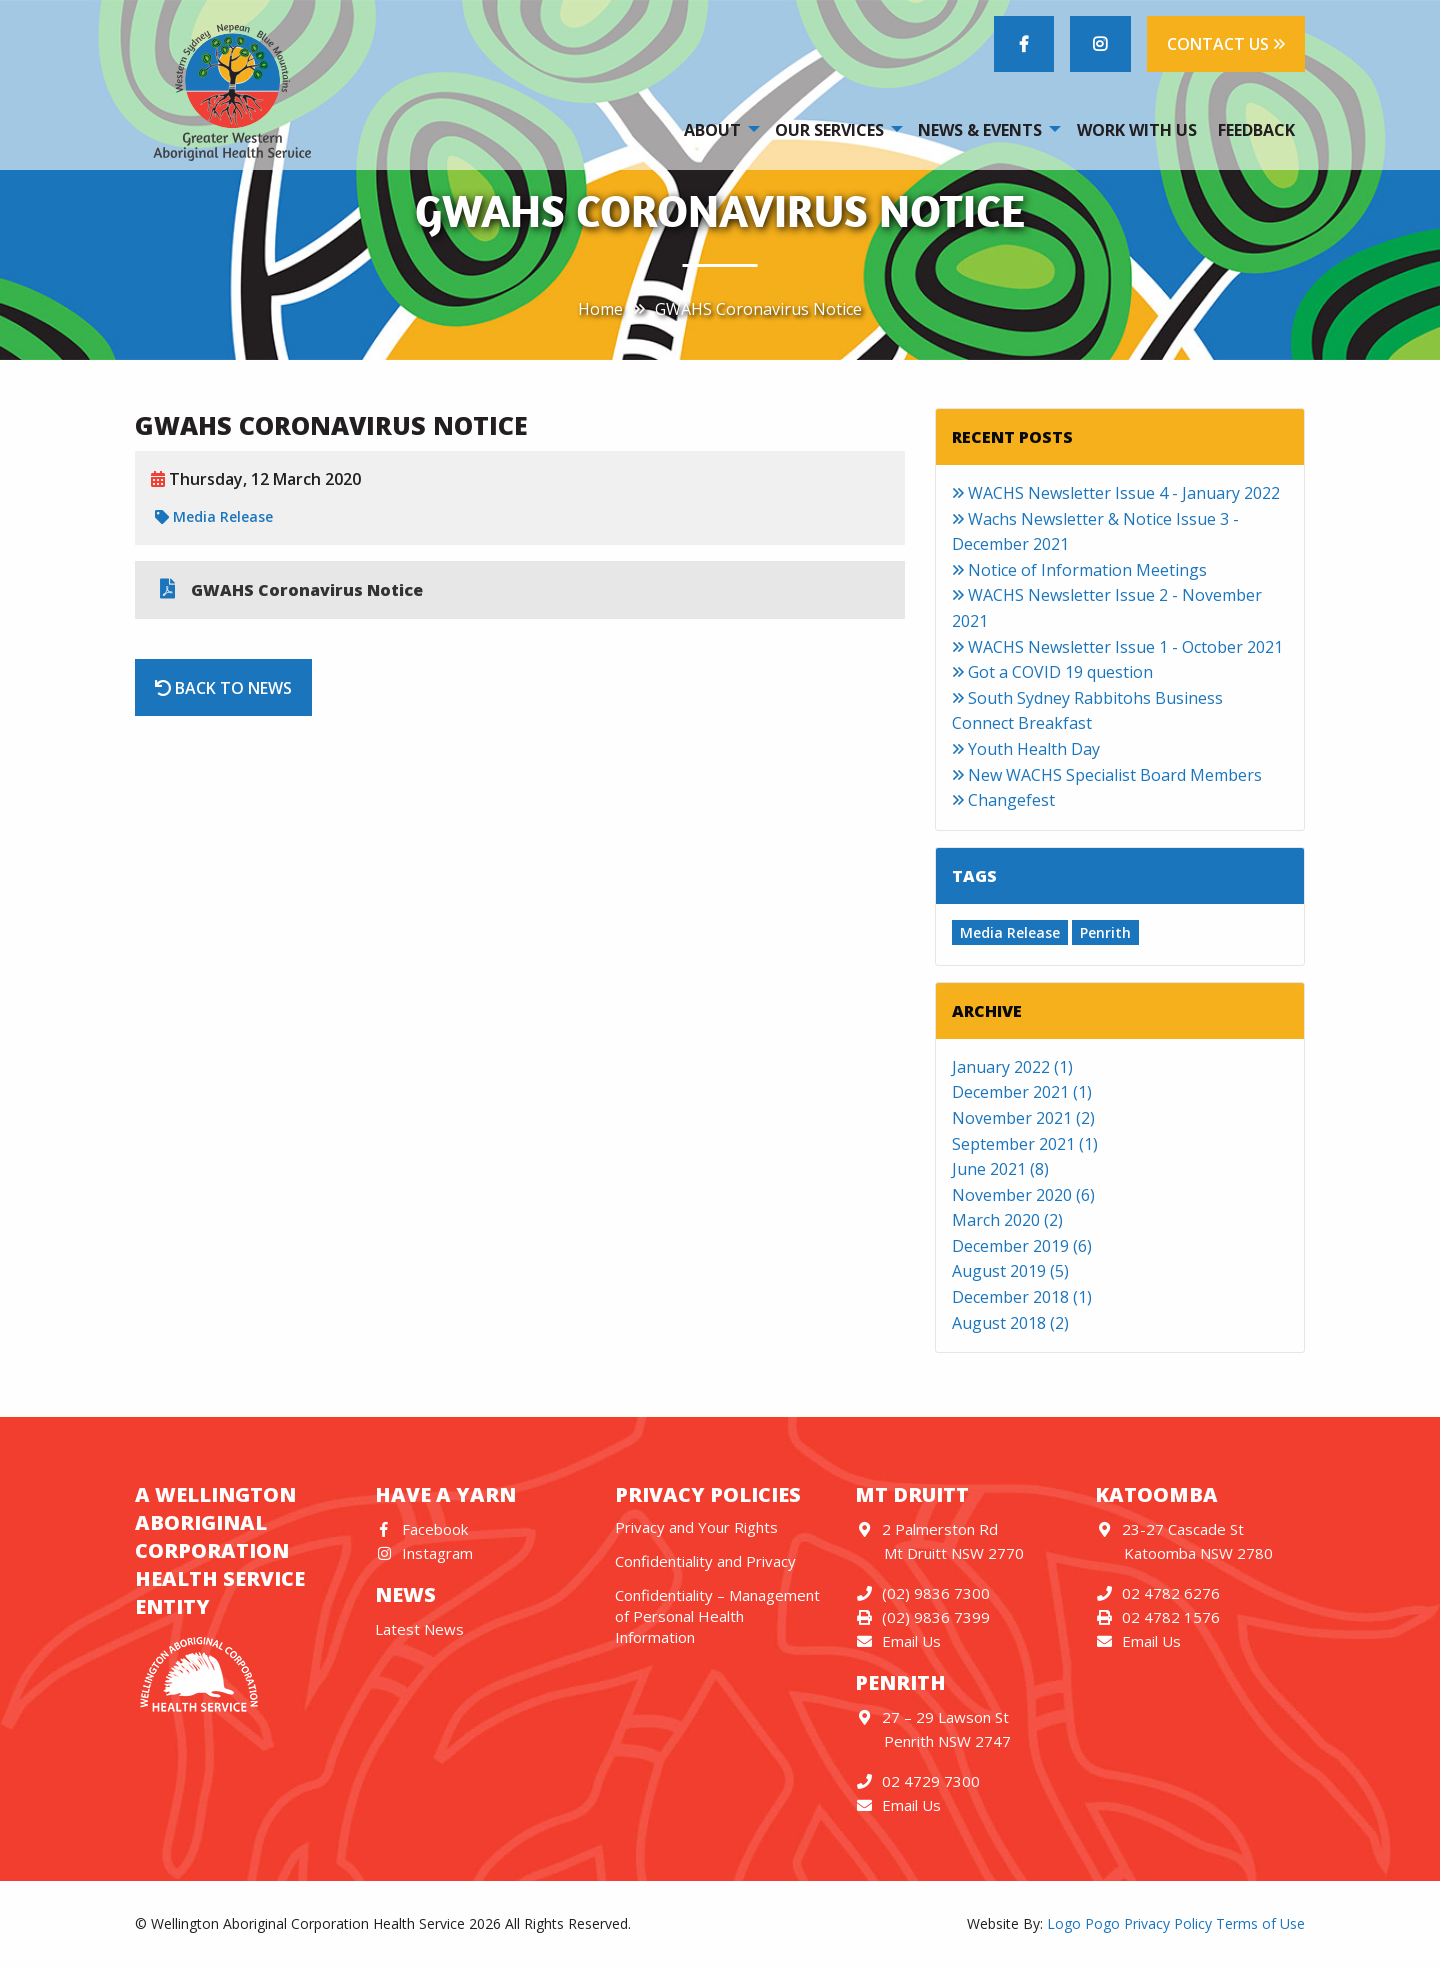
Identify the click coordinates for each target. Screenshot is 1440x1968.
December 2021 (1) (1022, 1092)
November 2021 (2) (1023, 1118)
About (712, 130)
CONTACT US (1226, 44)
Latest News (419, 1629)
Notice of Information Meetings (1079, 570)
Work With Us (1137, 130)
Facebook (421, 1529)
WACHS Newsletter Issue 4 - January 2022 (1116, 493)
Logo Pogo (1083, 1923)
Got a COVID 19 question (1052, 672)
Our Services (829, 130)
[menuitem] (718, 129)
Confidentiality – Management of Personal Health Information (717, 1616)
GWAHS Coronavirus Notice (758, 309)
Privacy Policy (1168, 1923)
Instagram (424, 1553)
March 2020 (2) (1007, 1220)
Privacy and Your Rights (696, 1527)
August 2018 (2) (1010, 1323)
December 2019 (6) (1022, 1246)
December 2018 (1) (1022, 1297)
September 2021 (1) (1025, 1144)
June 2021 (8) (1000, 1169)
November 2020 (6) (1023, 1195)
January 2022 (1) (1012, 1067)
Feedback (1256, 130)
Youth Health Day (1026, 749)
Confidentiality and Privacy (705, 1561)
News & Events (980, 130)
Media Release (214, 516)
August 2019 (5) (1010, 1271)
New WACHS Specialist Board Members (1107, 775)
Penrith (1105, 932)
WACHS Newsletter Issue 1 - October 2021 (1117, 647)
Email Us (898, 1641)
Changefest (1003, 800)
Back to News (223, 688)
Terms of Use (1260, 1923)
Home (600, 309)
